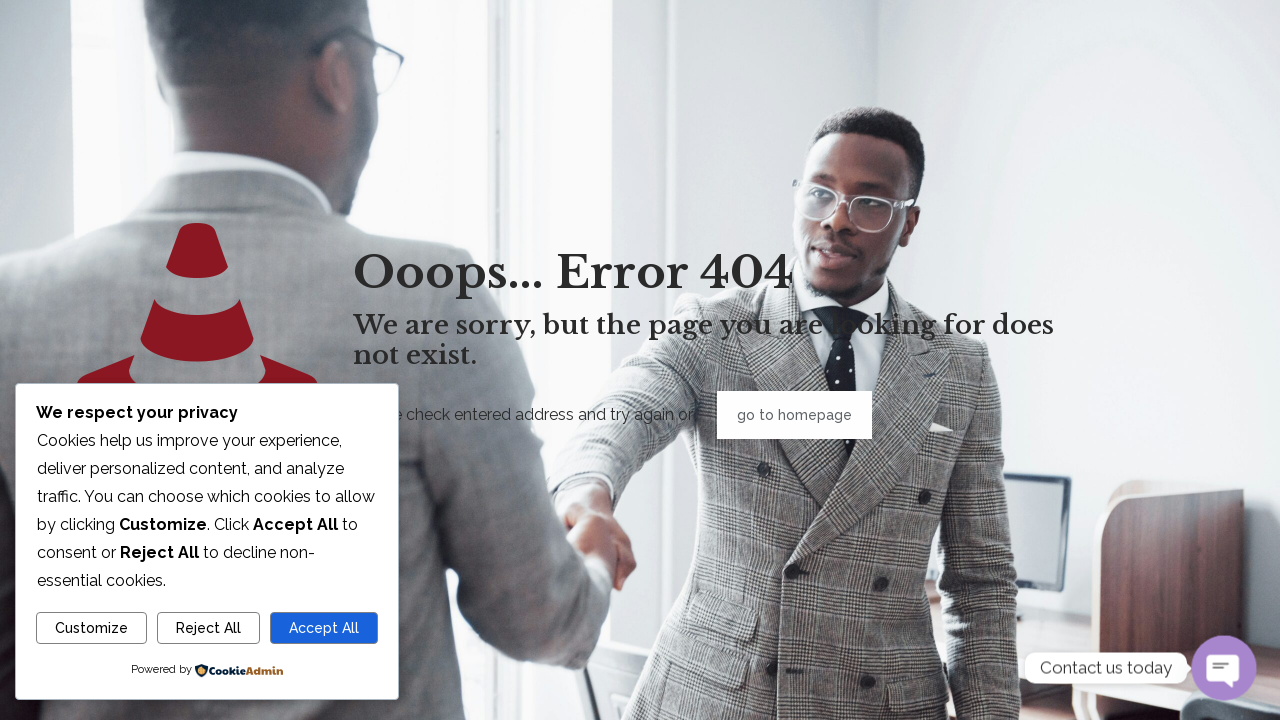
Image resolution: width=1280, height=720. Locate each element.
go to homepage (794, 415)
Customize (91, 628)
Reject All (208, 628)
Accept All (324, 628)
